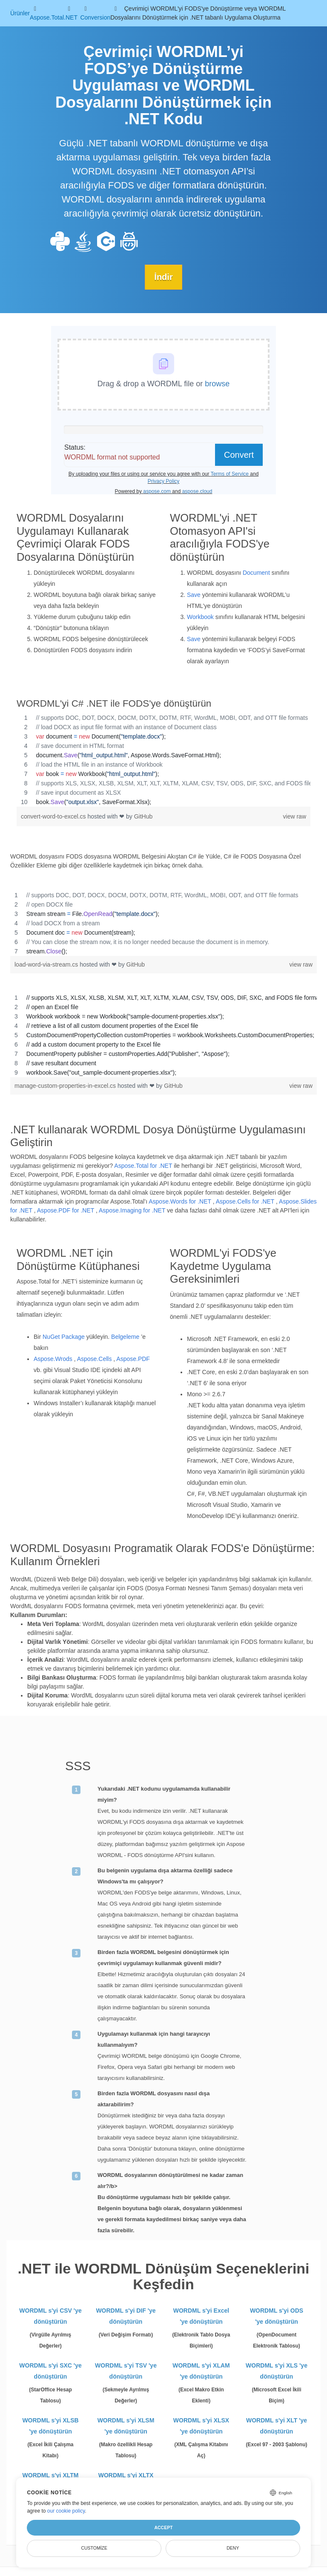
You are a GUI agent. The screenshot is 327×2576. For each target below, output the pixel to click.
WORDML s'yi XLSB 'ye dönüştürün (50, 2426)
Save (194, 594)
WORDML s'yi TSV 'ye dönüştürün (126, 2371)
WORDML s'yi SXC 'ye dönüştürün (50, 2371)
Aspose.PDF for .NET (65, 1210)
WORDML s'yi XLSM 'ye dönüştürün (126, 2426)
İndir (163, 277)
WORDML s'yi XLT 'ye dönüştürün (276, 2426)
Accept (163, 2527)
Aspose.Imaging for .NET (132, 1210)
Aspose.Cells (94, 1358)
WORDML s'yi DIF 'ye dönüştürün (125, 2316)
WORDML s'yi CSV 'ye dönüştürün (50, 2316)
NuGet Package (64, 1336)
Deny (233, 2547)
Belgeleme (125, 1336)
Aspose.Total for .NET (143, 1165)
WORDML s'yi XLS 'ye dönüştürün (276, 2371)
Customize (94, 2547)
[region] (163, 759)
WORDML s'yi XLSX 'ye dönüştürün (201, 2426)
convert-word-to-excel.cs (54, 816)
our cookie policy (66, 2511)
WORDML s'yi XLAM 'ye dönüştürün (201, 2371)
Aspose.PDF (133, 1358)
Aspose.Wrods (53, 1358)
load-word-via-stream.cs (47, 964)
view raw (294, 816)
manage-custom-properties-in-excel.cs (66, 1085)
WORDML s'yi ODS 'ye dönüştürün (276, 2316)
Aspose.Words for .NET (180, 1201)
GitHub (143, 816)
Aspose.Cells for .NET (245, 1201)
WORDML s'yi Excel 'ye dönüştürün (201, 2316)
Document (256, 572)
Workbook (200, 616)
